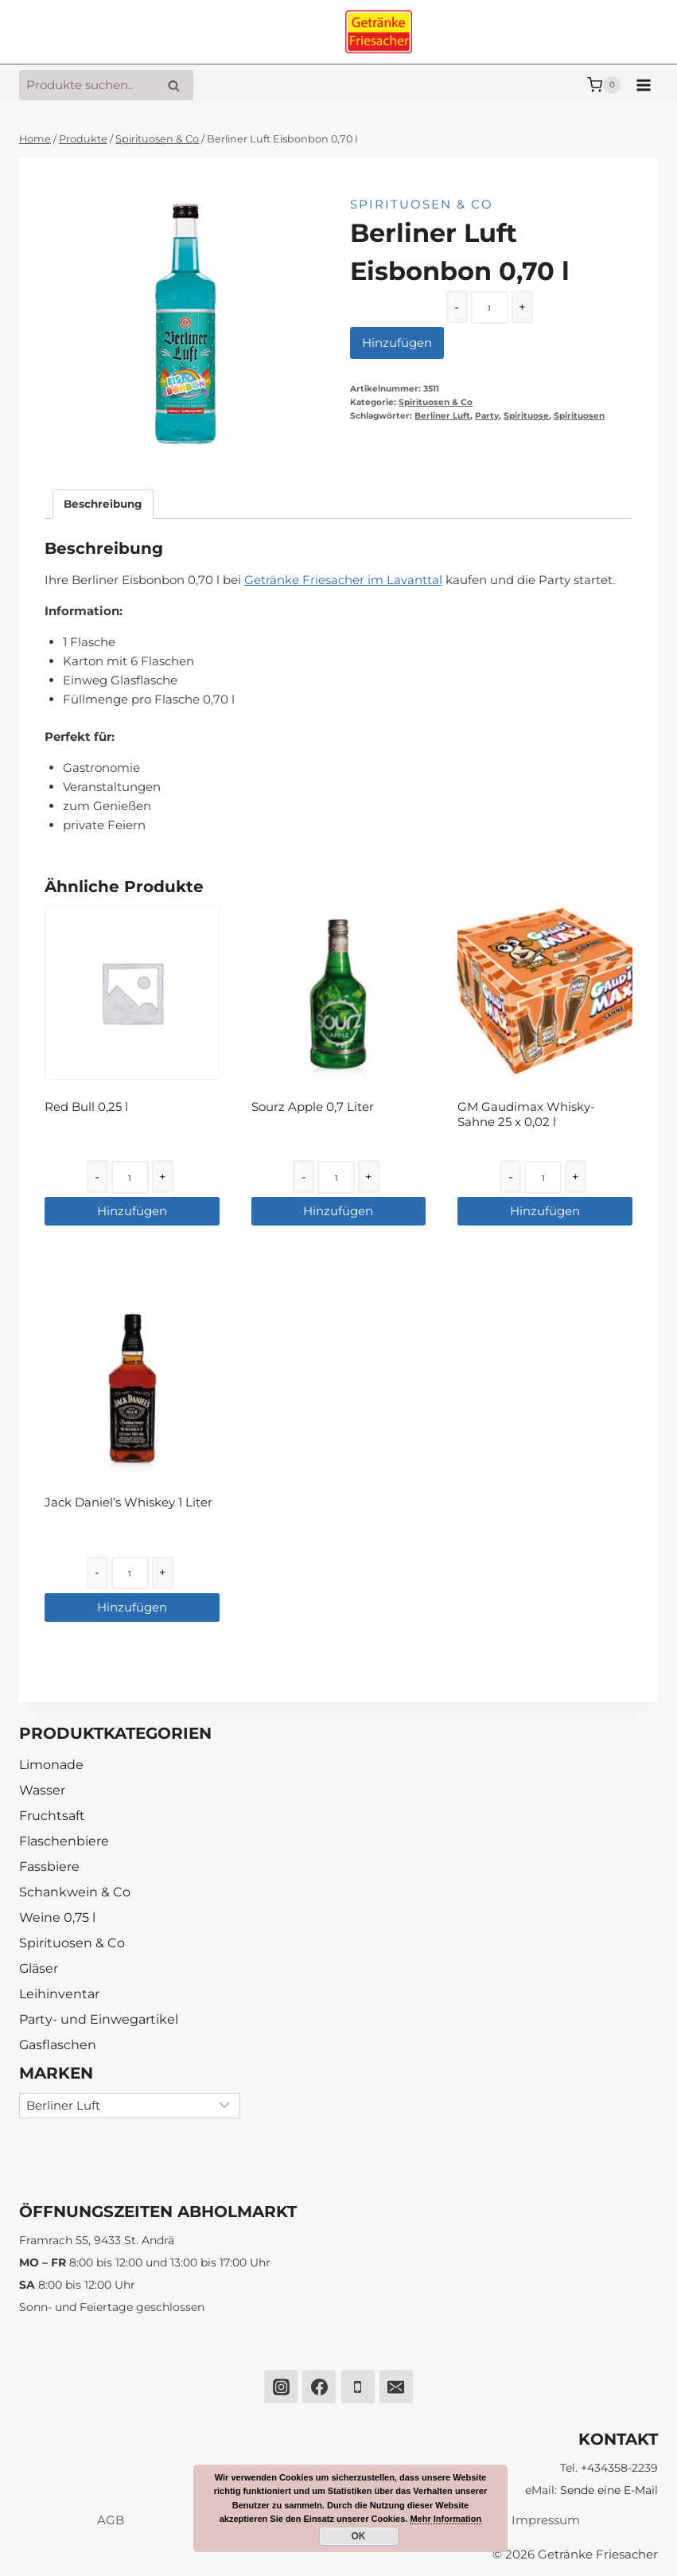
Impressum (546, 2519)
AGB (110, 2519)
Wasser (42, 1790)
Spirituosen (579, 416)
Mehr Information (445, 2518)
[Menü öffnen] (643, 84)
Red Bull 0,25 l (86, 1106)
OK (359, 2536)
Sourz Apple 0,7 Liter (312, 1106)
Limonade (51, 1764)
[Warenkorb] (604, 85)
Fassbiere (49, 1866)
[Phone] (358, 2386)
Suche (178, 85)
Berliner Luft (442, 416)
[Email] (396, 2386)
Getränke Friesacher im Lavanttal (343, 579)
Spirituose (526, 416)
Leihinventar (59, 1993)
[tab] (103, 504)
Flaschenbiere (64, 1841)
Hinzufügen (397, 342)
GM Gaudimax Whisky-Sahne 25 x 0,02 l (526, 1114)
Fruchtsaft (52, 1815)
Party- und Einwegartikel (98, 2019)
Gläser (38, 1968)
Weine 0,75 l (57, 1917)
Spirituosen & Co (421, 204)
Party (487, 416)
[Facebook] (319, 2386)
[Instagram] (281, 2386)
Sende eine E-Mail (609, 2490)
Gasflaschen (57, 2044)
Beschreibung (103, 503)
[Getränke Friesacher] (378, 32)
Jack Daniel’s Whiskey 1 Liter (128, 1502)
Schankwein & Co (74, 1892)
